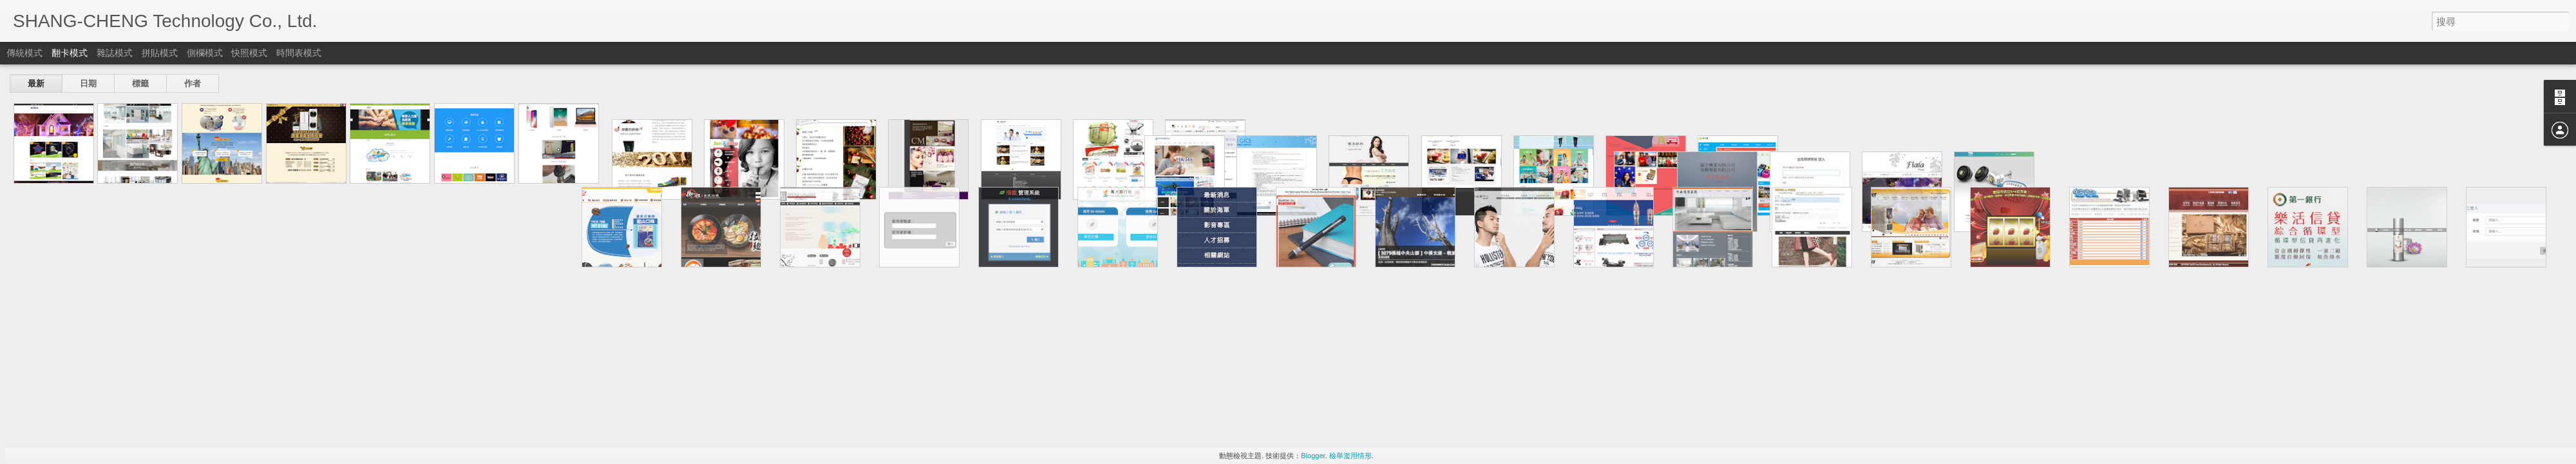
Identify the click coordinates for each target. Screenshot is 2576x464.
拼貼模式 (160, 53)
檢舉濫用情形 (1350, 455)
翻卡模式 (70, 53)
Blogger (1313, 455)
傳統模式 (24, 53)
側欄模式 (205, 53)
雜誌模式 (115, 53)
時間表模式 (298, 53)
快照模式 (249, 53)
